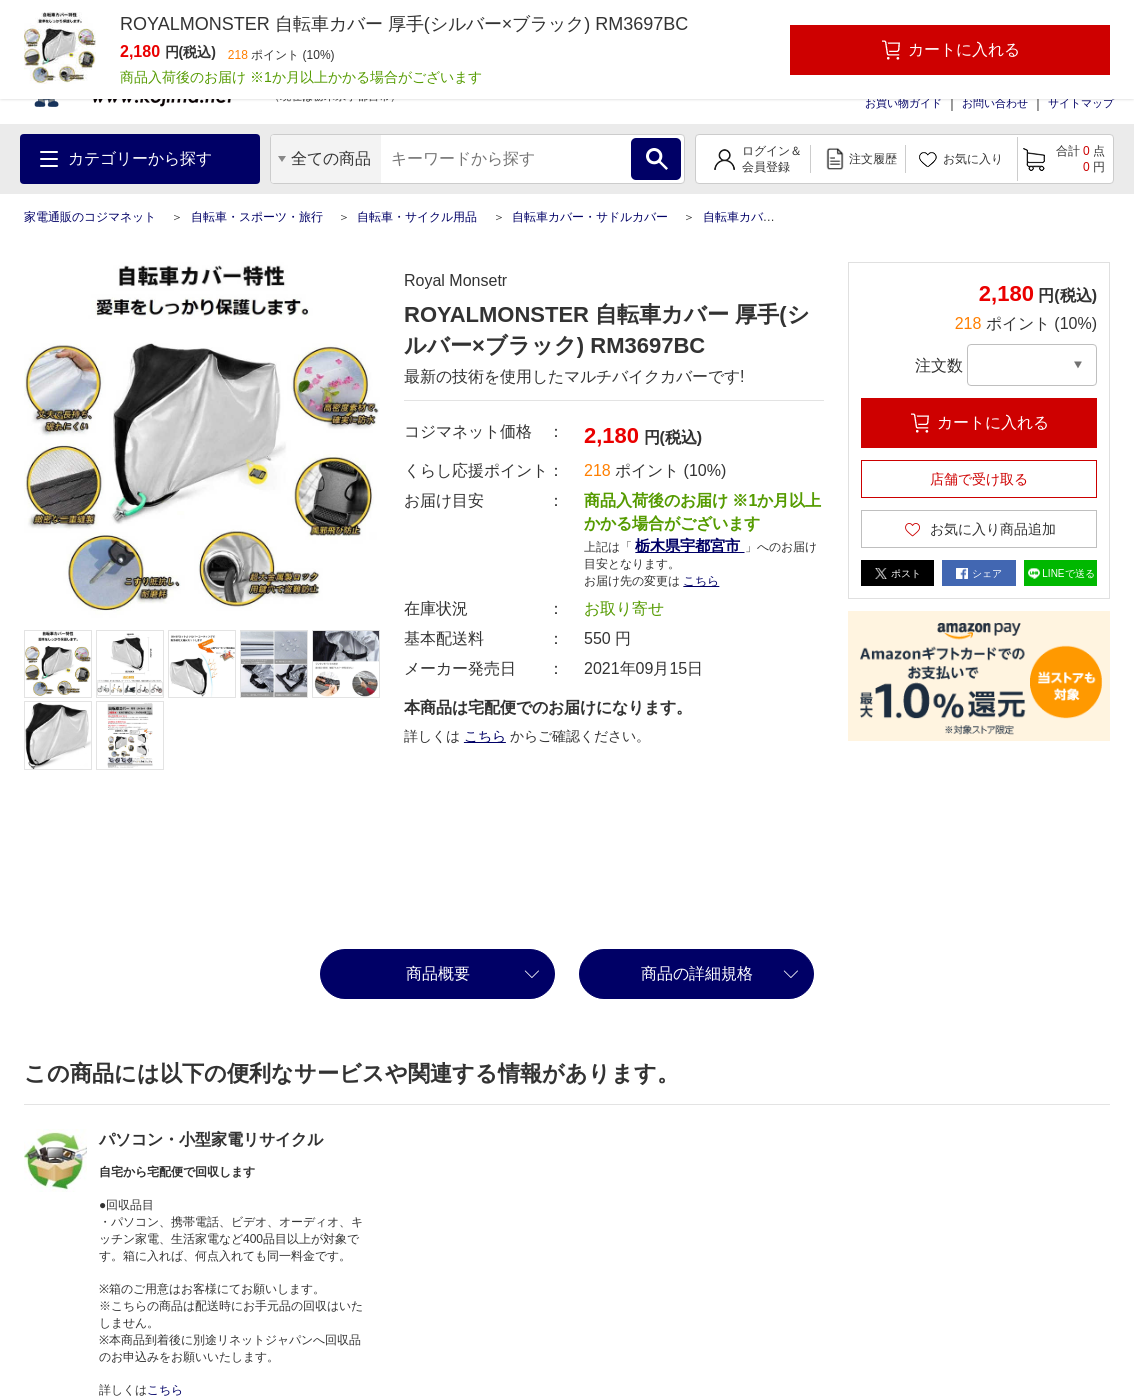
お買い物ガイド (903, 103)
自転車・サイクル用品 (417, 217)
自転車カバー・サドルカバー (590, 217)
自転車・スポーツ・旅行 (257, 217)
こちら (701, 581)
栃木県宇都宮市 (689, 545)
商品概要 (438, 973)
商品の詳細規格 (697, 973)
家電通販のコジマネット (90, 217)
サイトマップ (1081, 103)
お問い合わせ (995, 103)
